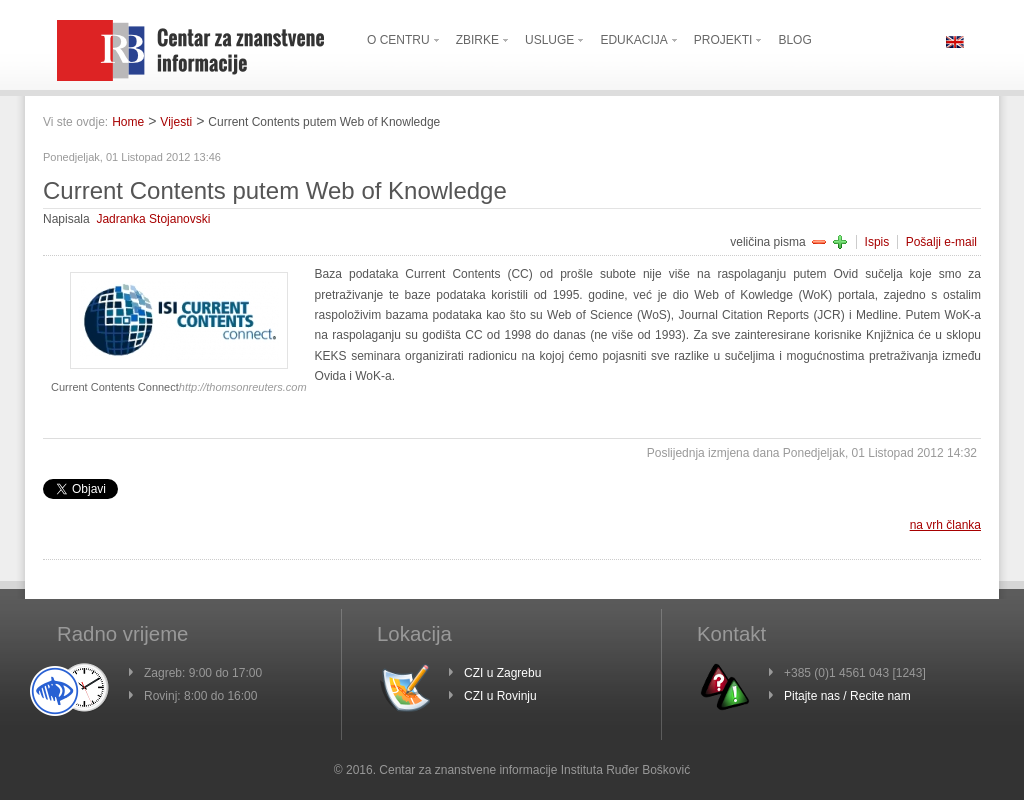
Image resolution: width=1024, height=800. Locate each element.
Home (128, 122)
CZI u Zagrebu (502, 673)
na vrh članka (945, 525)
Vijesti (176, 122)
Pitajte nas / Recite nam (847, 696)
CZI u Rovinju (500, 696)
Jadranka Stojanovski (153, 219)
